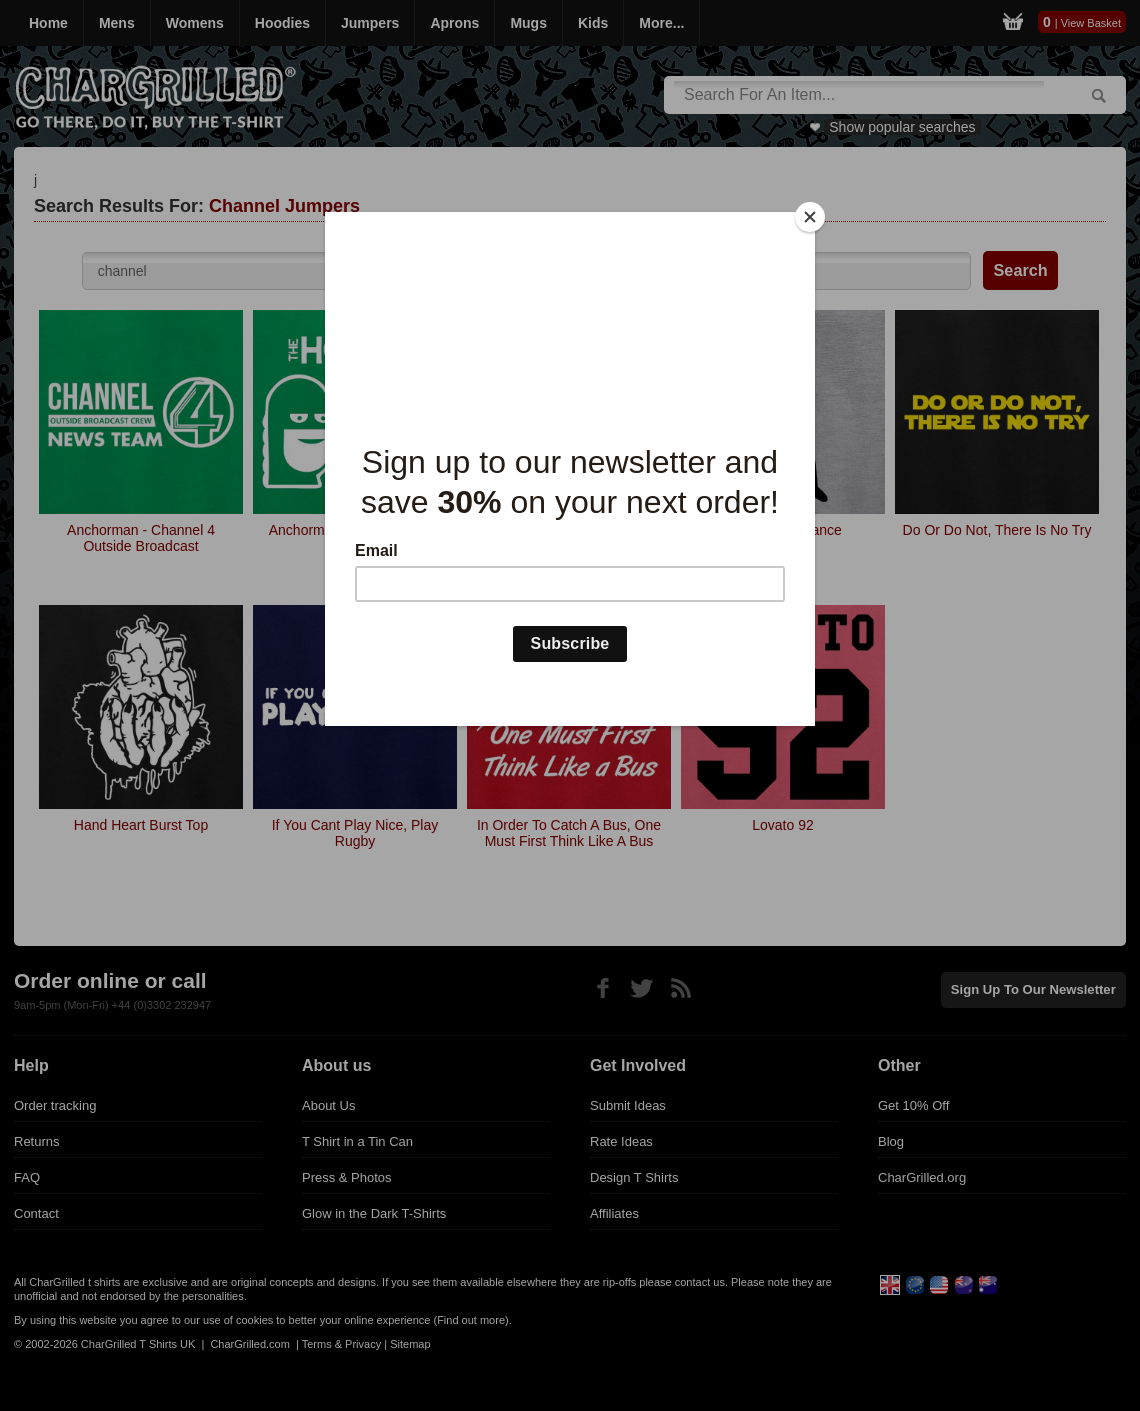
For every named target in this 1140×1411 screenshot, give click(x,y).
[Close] (810, 217)
